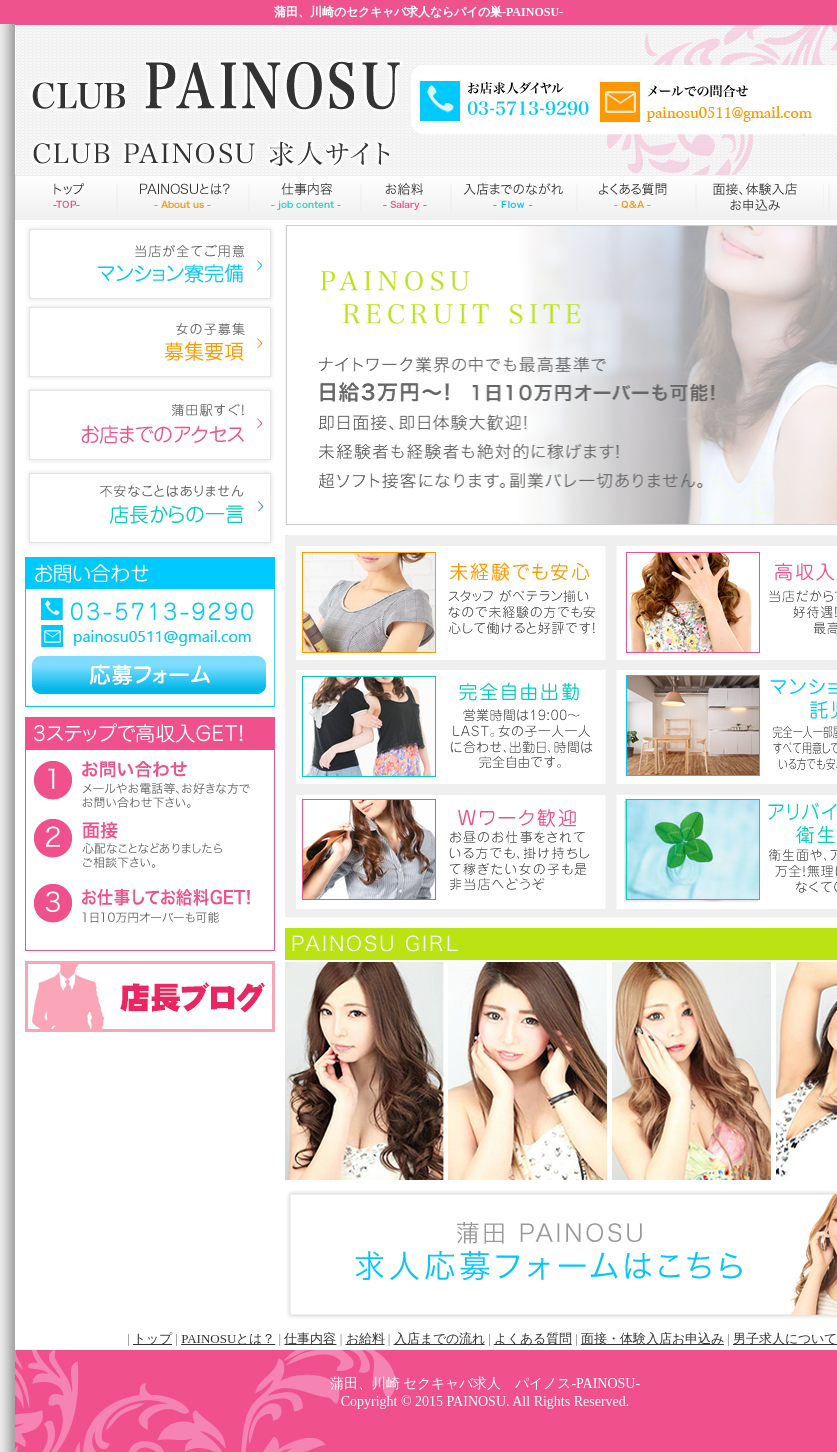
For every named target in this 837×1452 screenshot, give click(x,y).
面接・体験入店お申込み (652, 1338)
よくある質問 (636, 197)
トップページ (66, 197)
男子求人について (785, 1338)
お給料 (406, 197)
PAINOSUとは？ (228, 1338)
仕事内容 (305, 197)
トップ (152, 1338)
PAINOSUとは (183, 197)
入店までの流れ (514, 197)
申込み (760, 197)
